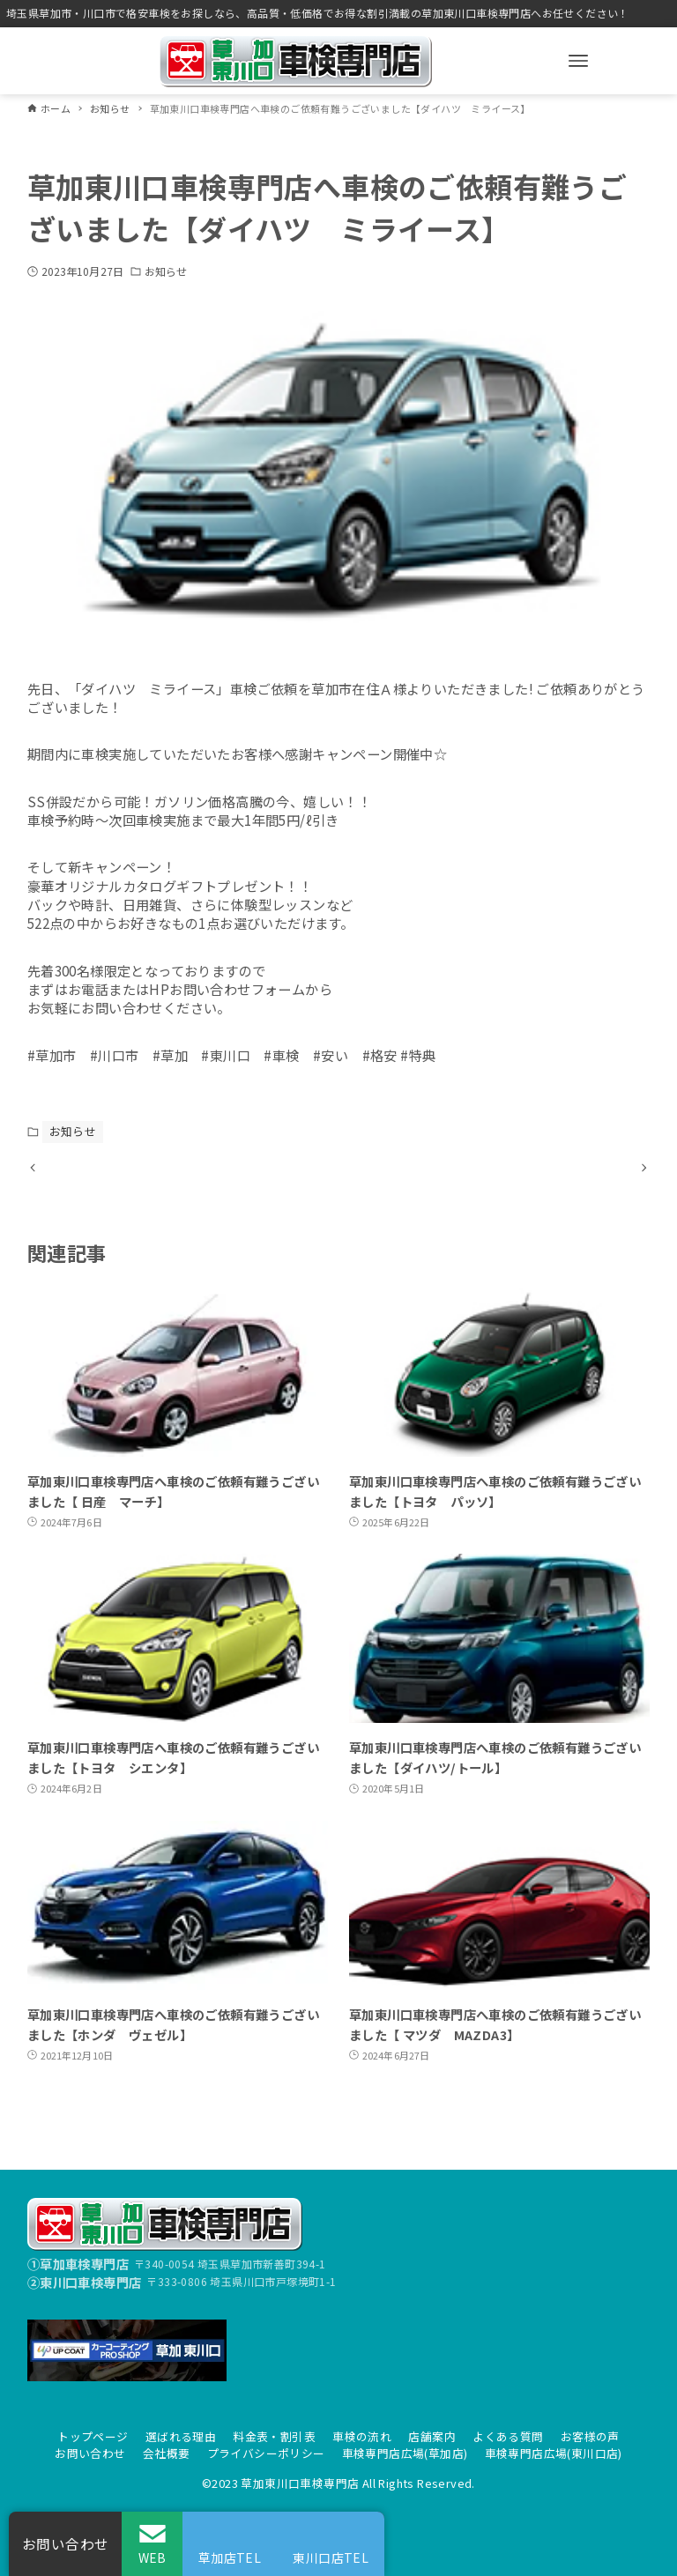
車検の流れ (361, 2436)
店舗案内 (432, 2436)
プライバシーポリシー (266, 2453)
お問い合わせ (90, 2453)
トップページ (92, 2436)
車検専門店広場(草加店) (405, 2453)
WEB (152, 2557)
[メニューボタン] (578, 60)
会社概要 (166, 2453)
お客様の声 (590, 2436)
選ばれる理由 (180, 2436)
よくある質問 (507, 2436)
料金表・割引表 (274, 2436)
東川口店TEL (330, 2557)
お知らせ (166, 271)
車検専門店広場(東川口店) (553, 2453)
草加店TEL (229, 2557)
